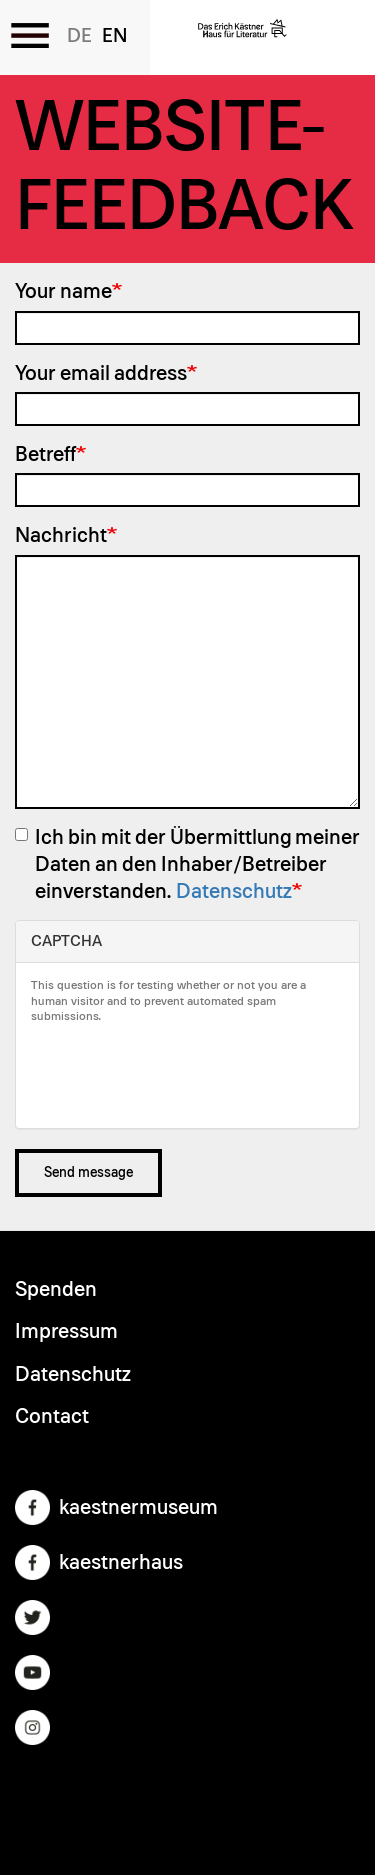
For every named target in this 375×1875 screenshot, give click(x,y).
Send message (88, 1173)
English (114, 36)
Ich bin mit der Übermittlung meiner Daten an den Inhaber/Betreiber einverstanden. (187, 865)
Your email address (101, 373)
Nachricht (61, 535)
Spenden (56, 1289)
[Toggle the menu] (30, 35)
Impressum (66, 1331)
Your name (63, 291)
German (79, 36)
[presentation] (183, 1074)
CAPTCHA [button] (66, 941)
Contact (52, 1416)
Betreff (45, 454)
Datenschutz (234, 891)
